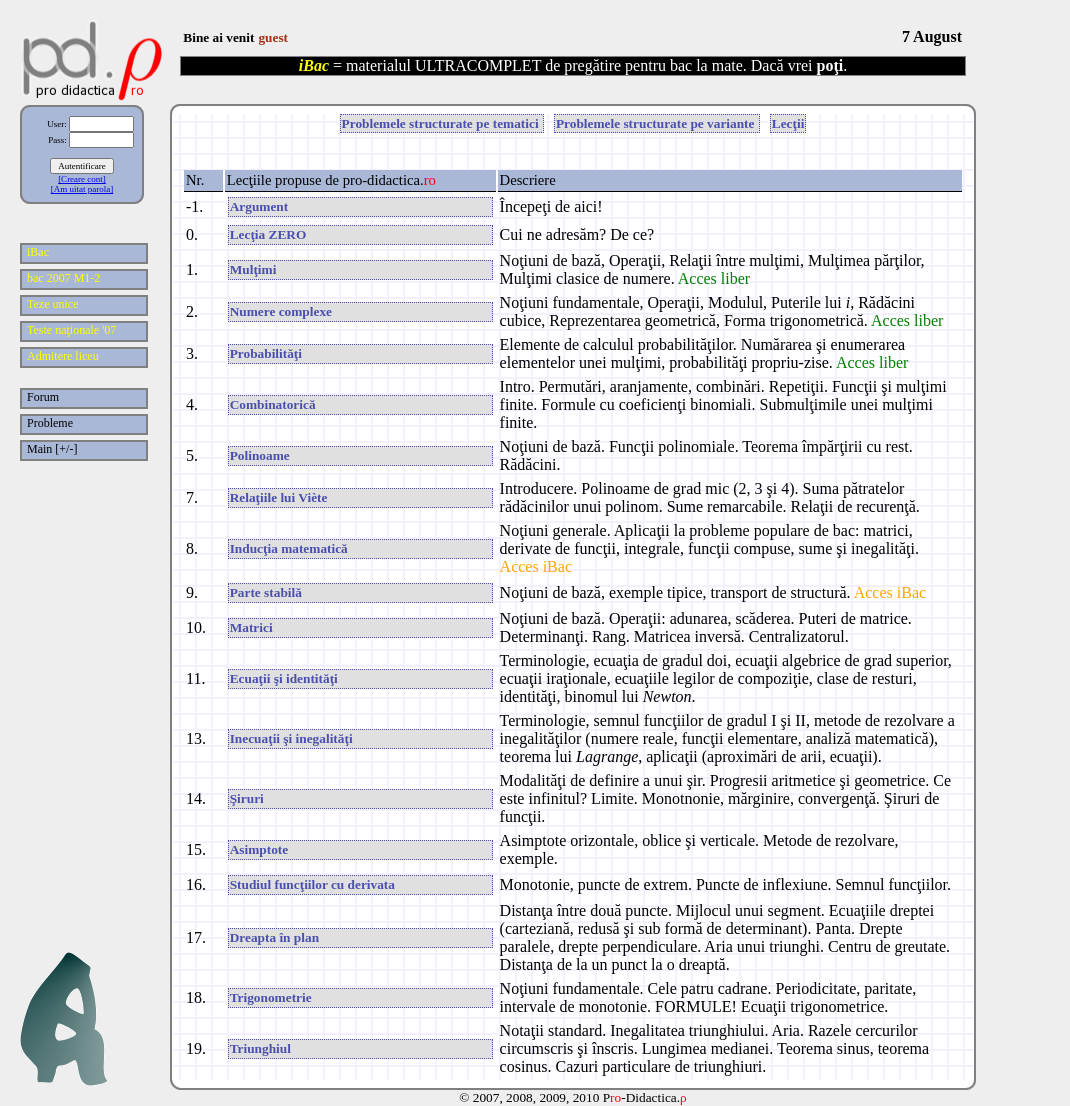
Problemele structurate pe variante (657, 123)
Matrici (251, 627)
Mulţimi (253, 269)
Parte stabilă (266, 592)
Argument (259, 206)
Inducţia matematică (289, 548)
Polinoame (260, 455)
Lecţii (788, 123)
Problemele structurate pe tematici (442, 123)
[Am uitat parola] (82, 189)
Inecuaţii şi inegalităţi (291, 738)
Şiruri (247, 798)
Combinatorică (273, 404)
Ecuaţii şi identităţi (284, 678)
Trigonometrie (271, 997)
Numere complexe (281, 311)
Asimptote (259, 849)
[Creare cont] (82, 179)
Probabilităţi (266, 353)
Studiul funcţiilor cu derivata (312, 884)
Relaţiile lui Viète (279, 497)
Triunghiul (260, 1048)
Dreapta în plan (274, 937)
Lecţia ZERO (268, 234)
